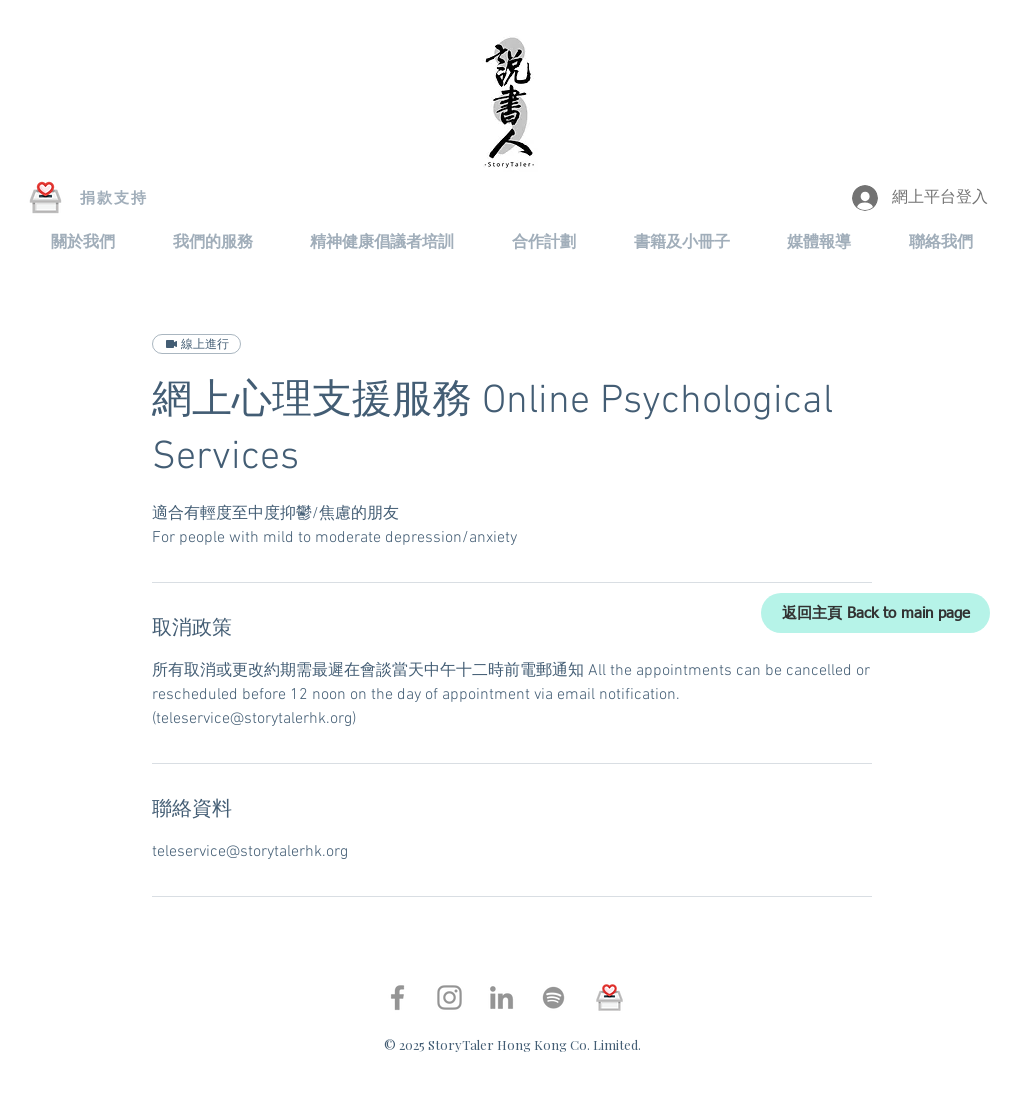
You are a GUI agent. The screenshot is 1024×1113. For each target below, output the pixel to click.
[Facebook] (397, 997)
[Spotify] (553, 997)
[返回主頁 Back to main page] (875, 613)
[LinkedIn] (501, 997)
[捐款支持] (114, 197)
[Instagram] (449, 997)
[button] (83, 242)
